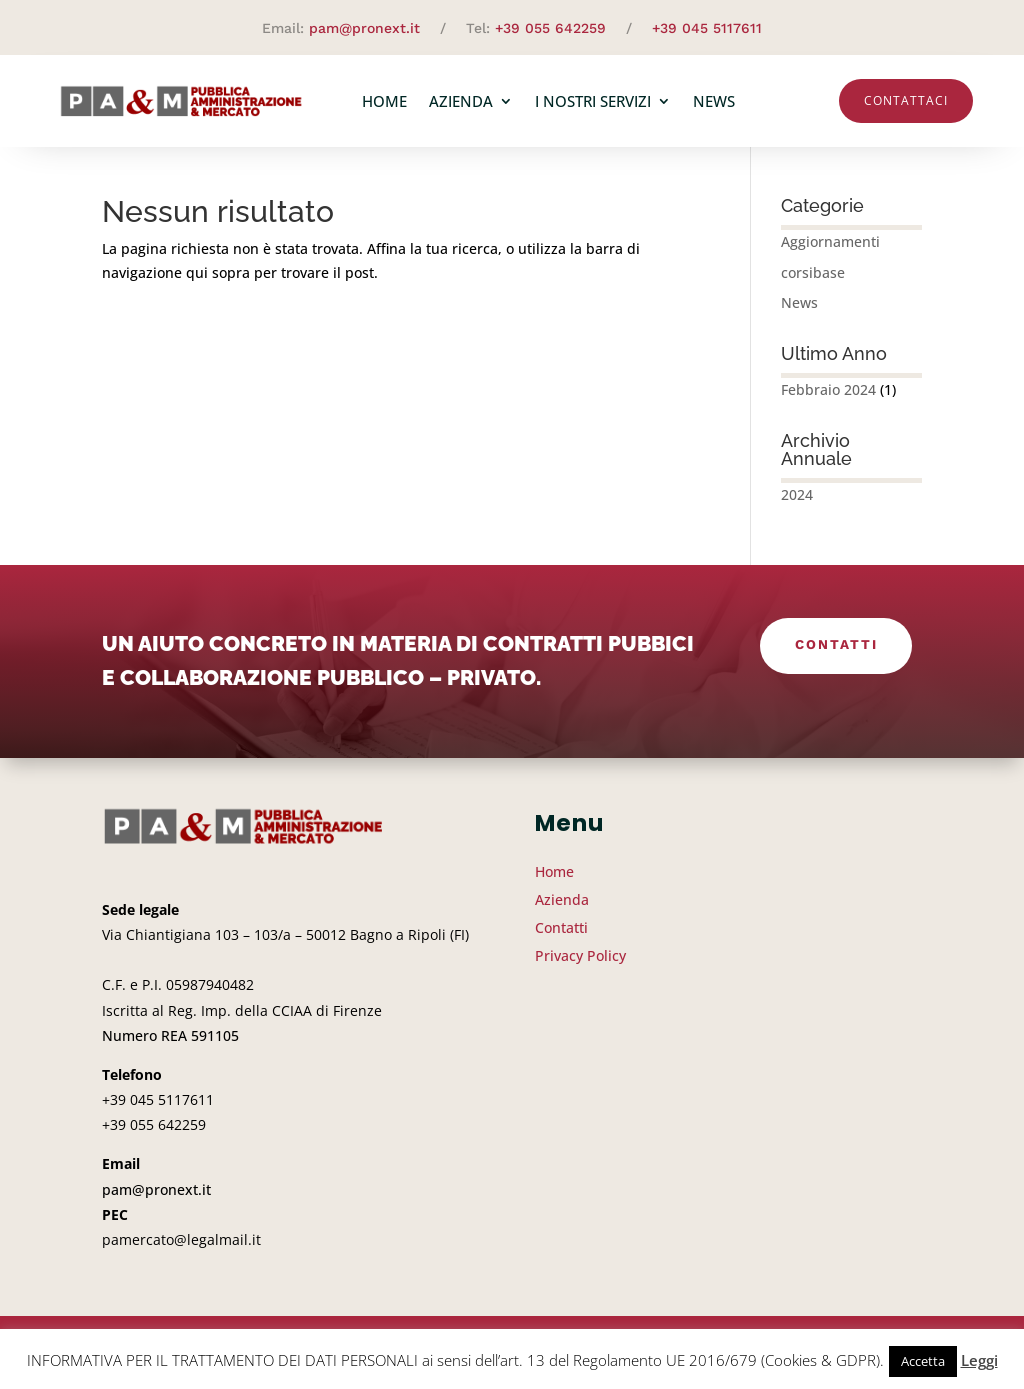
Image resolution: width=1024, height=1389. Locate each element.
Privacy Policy (580, 963)
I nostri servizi (593, 101)
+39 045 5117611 (707, 28)
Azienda (461, 101)
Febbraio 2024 (828, 397)
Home (384, 101)
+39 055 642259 (550, 28)
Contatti (836, 655)
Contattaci (906, 100)
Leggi (979, 1360)
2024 (797, 502)
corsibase (813, 280)
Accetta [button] (923, 1361)
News (714, 101)
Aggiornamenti (830, 249)
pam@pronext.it (364, 28)
